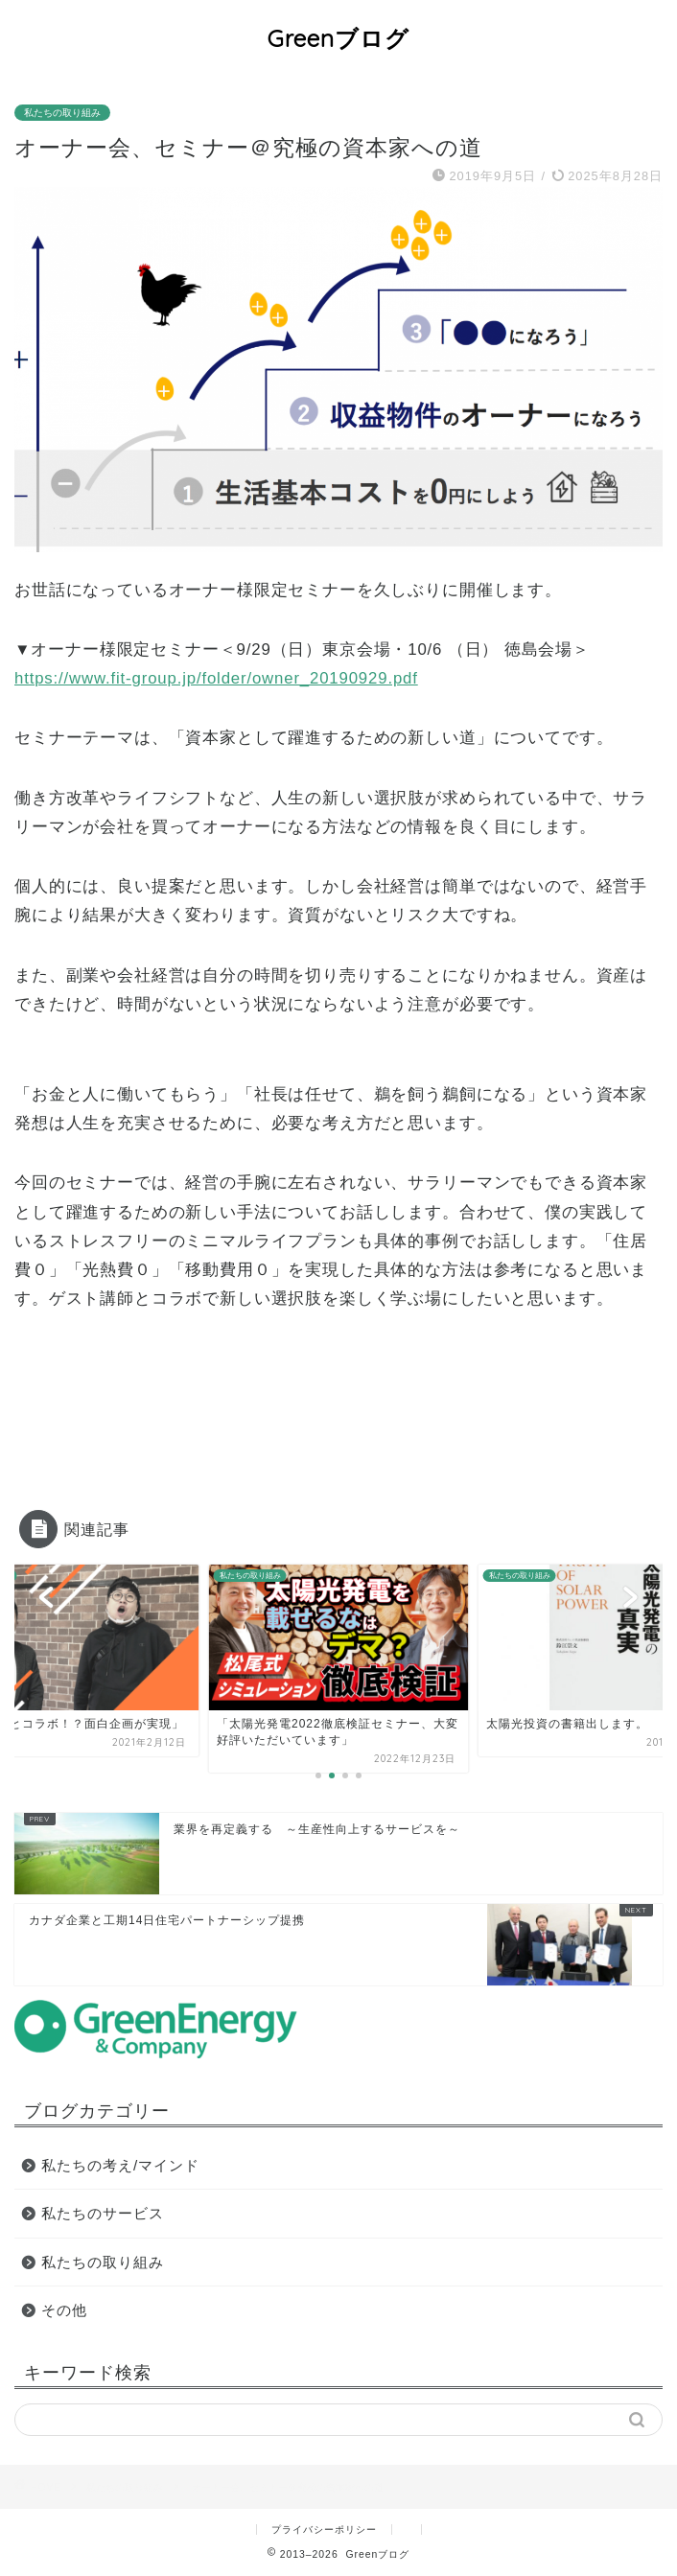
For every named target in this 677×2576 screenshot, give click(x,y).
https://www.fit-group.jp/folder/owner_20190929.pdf (216, 678)
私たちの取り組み (62, 112)
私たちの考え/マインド (120, 2165)
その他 (64, 2310)
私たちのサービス (102, 2213)
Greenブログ (338, 38)
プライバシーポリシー (324, 2529)
